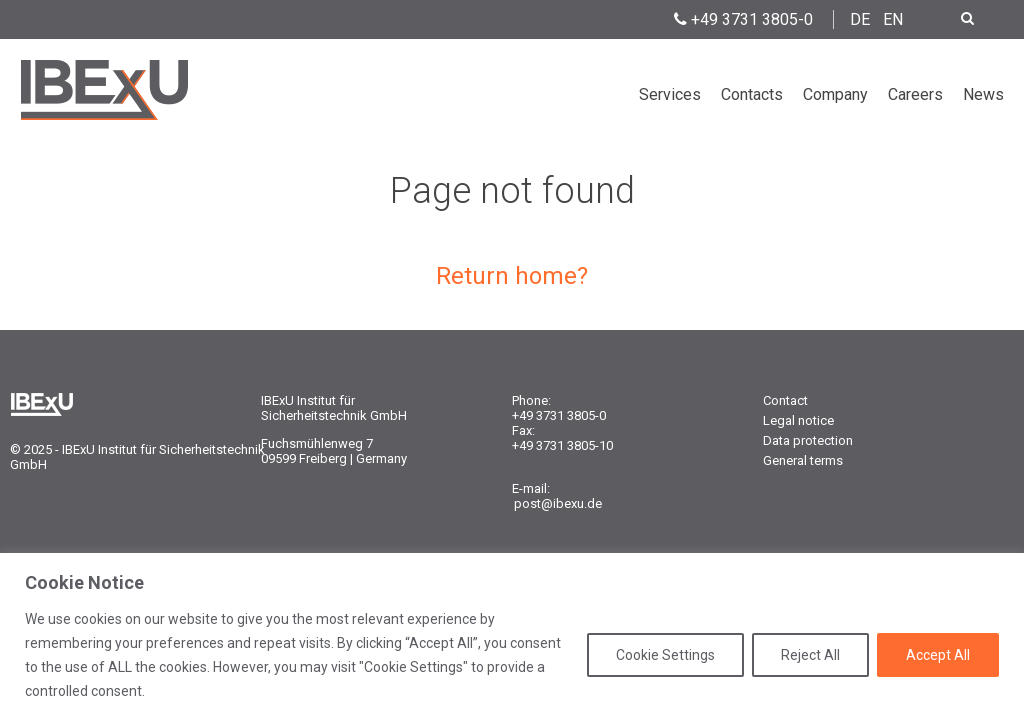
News (983, 94)
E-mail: (531, 488)
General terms (803, 460)
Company (835, 94)
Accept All (938, 655)
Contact (785, 400)
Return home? (512, 276)
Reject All (810, 655)
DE (860, 19)
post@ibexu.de (558, 503)
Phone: (531, 400)
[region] (512, 636)
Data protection (808, 440)
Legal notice (798, 420)
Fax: (523, 430)
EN (893, 19)
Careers (915, 94)
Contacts (752, 94)
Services (670, 94)
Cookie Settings (665, 655)
